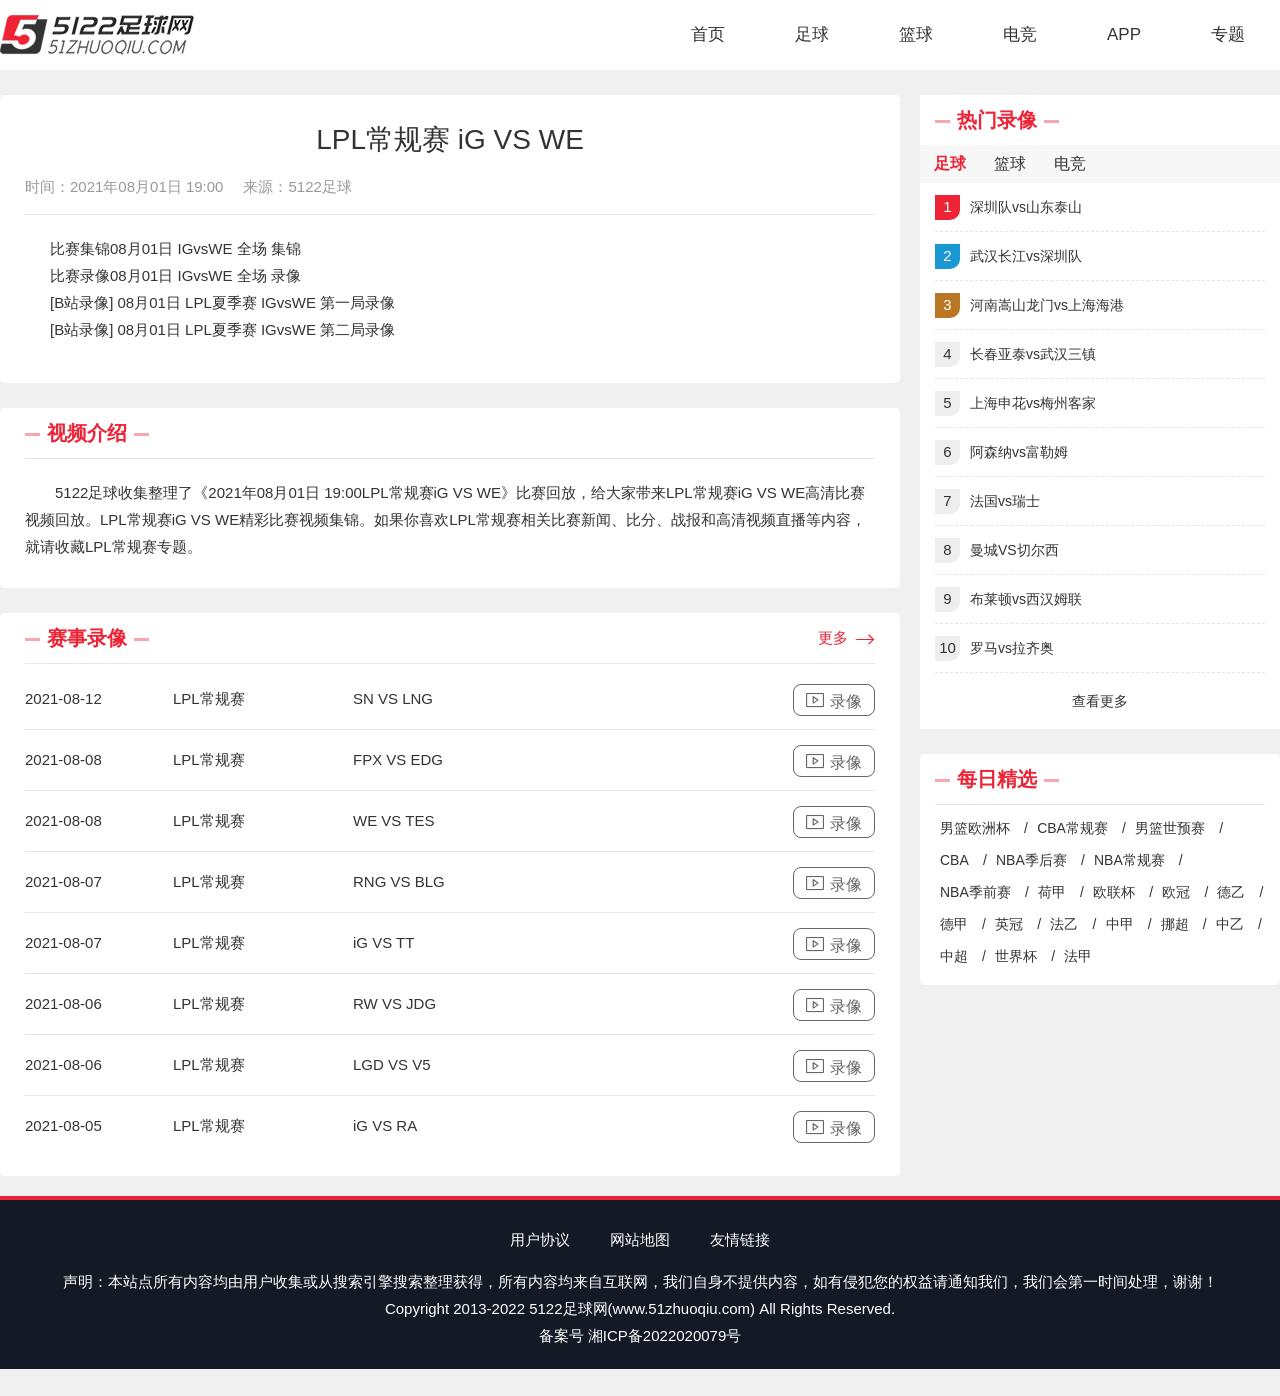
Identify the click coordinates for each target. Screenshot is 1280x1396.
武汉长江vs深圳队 (1008, 256)
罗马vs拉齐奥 (994, 648)
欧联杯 (1114, 892)
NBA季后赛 (1031, 860)
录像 (834, 700)
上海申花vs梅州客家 (1015, 403)
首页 (708, 34)
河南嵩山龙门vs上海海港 (1029, 305)
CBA (954, 860)
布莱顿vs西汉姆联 (1008, 599)
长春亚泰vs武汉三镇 (1015, 354)
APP (1124, 34)
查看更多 (1100, 701)
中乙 (1230, 924)
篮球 (916, 34)
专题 (1228, 34)
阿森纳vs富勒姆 (1001, 452)
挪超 (1175, 924)
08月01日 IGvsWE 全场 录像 (205, 275)
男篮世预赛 (1170, 828)
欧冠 (1176, 892)
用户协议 (540, 1239)
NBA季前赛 (975, 892)
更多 (846, 639)
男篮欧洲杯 (975, 828)
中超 (954, 956)
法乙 (1064, 924)
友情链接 (740, 1239)
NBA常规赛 (1129, 860)
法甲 (1078, 956)
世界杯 (1016, 956)
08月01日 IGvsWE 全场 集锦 (205, 248)
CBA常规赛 (1072, 828)
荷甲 (1052, 892)
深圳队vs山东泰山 (1008, 207)
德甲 (954, 924)
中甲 (1120, 924)
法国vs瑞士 (987, 501)
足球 (812, 34)
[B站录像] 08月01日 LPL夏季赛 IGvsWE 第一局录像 (222, 302)
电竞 (1020, 34)
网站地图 (640, 1239)
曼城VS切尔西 (997, 550)
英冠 (1009, 924)
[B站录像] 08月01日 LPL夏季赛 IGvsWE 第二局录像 (222, 329)
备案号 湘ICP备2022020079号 (640, 1335)
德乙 (1231, 892)
